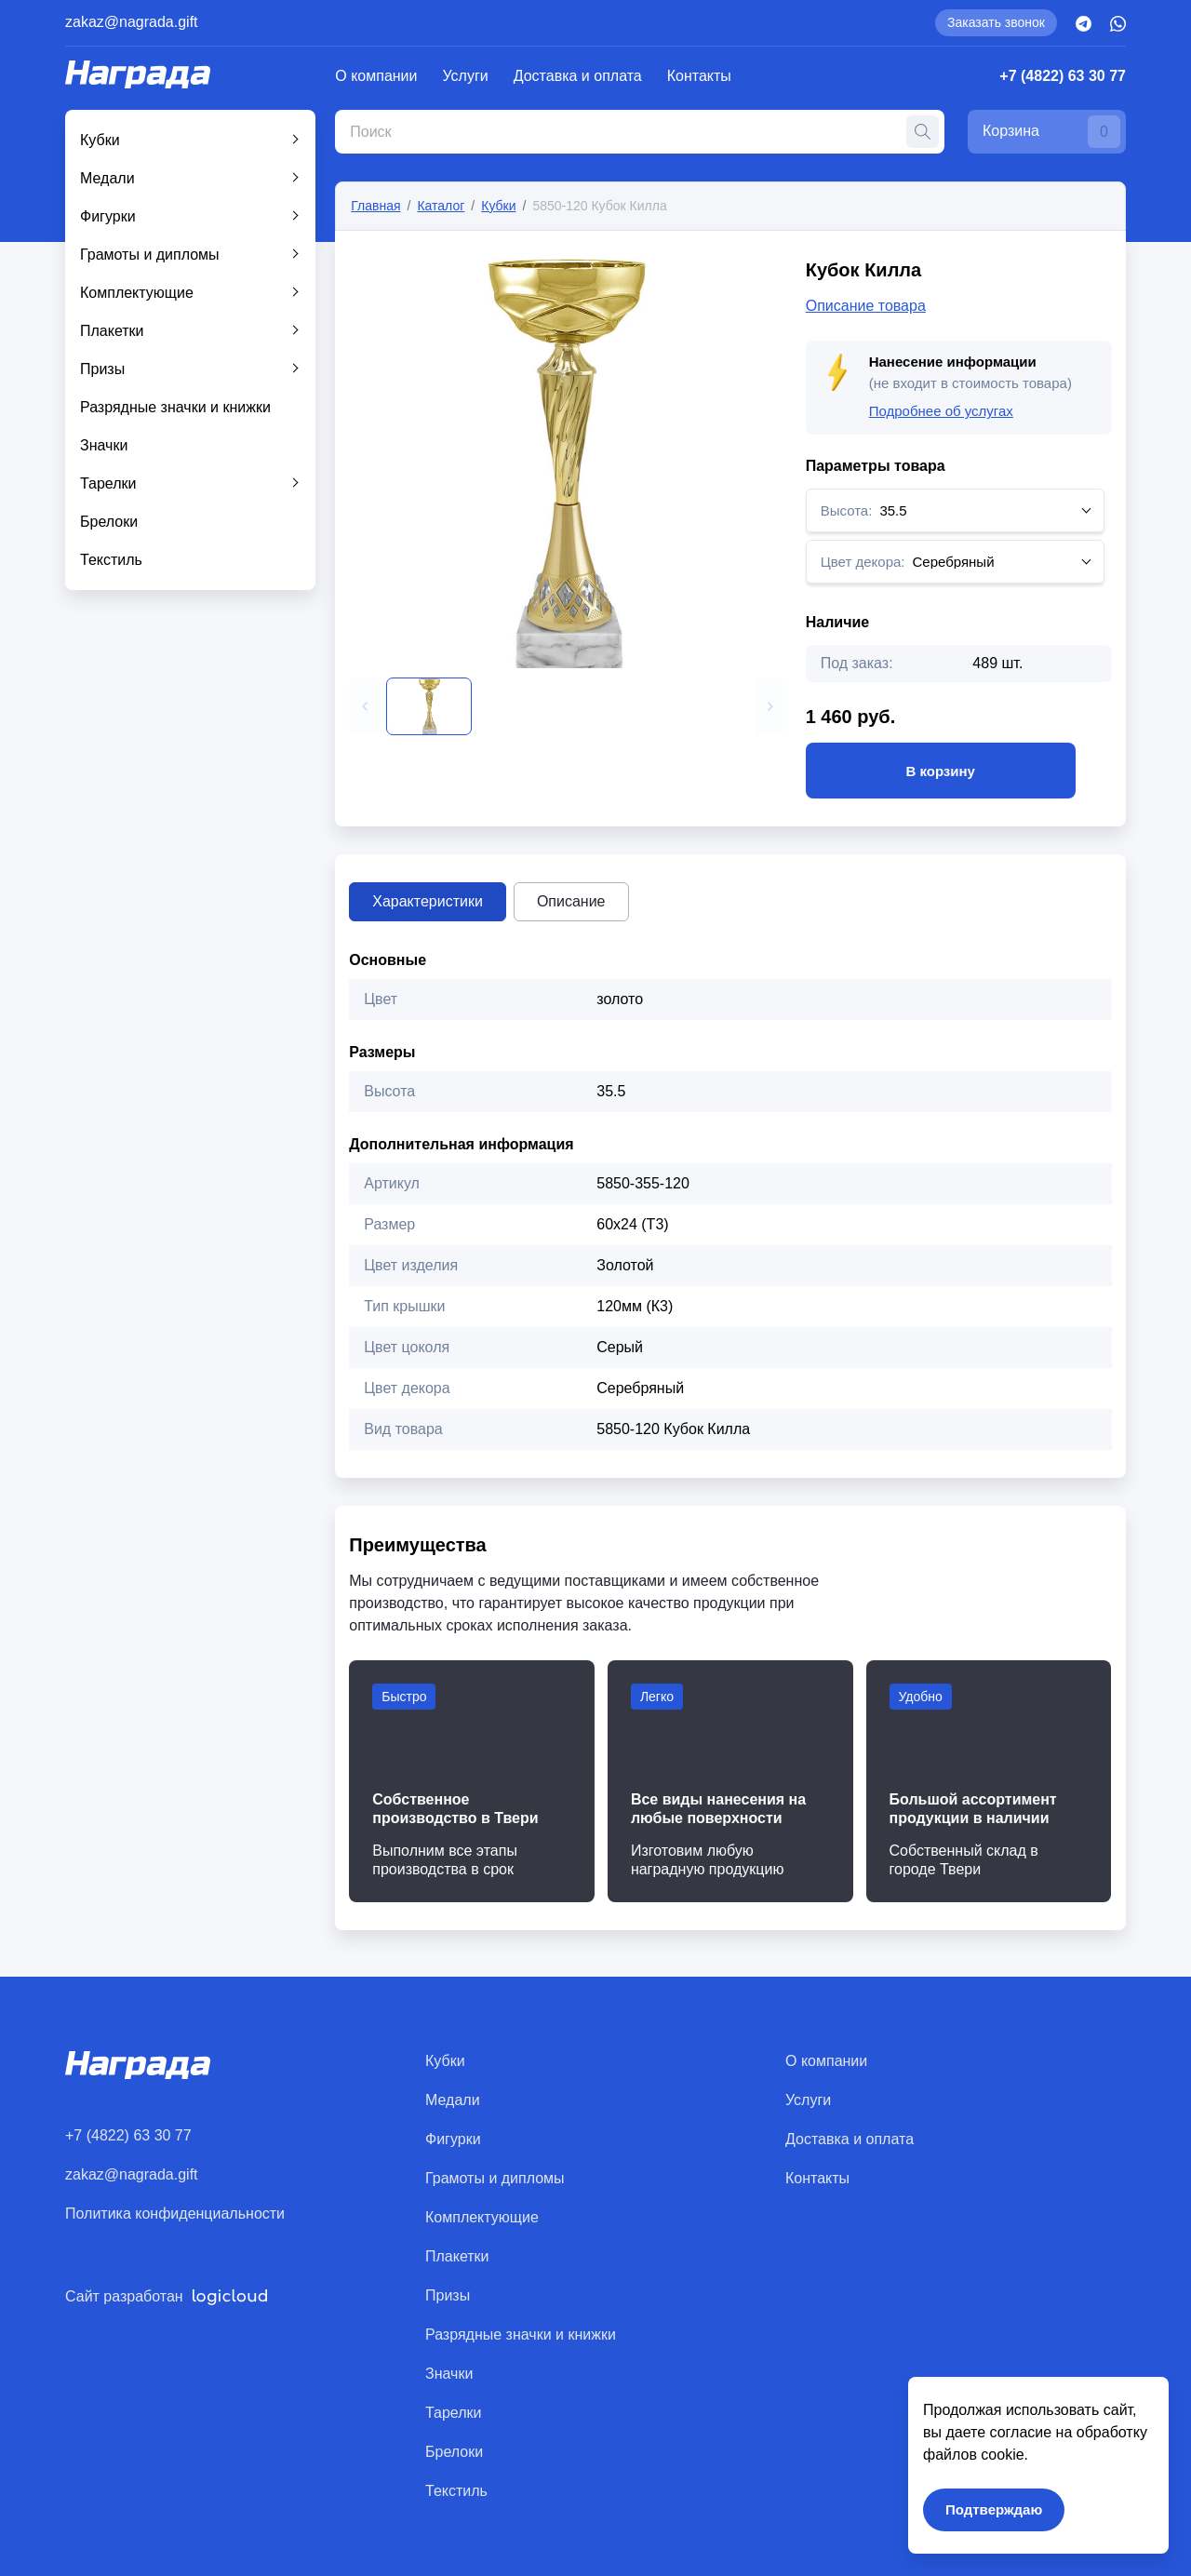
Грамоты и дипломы (150, 254)
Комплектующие (137, 293)
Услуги (465, 76)
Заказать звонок (996, 22)
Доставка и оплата (578, 76)
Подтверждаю (993, 2509)
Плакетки (112, 331)
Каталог (440, 205)
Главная (375, 205)
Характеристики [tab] (427, 901)
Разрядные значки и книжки (175, 407)
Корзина (1051, 131)
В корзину (941, 770)
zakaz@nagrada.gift (131, 22)
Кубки (100, 140)
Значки (103, 445)
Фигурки (108, 216)
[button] (365, 706)
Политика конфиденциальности (175, 2213)
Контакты (699, 76)
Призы (102, 369)
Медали (107, 178)
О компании (376, 76)
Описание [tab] (571, 901)
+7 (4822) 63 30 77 (1062, 76)
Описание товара (866, 306)
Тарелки (108, 483)
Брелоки (109, 522)
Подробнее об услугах (941, 411)
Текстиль (111, 560)
